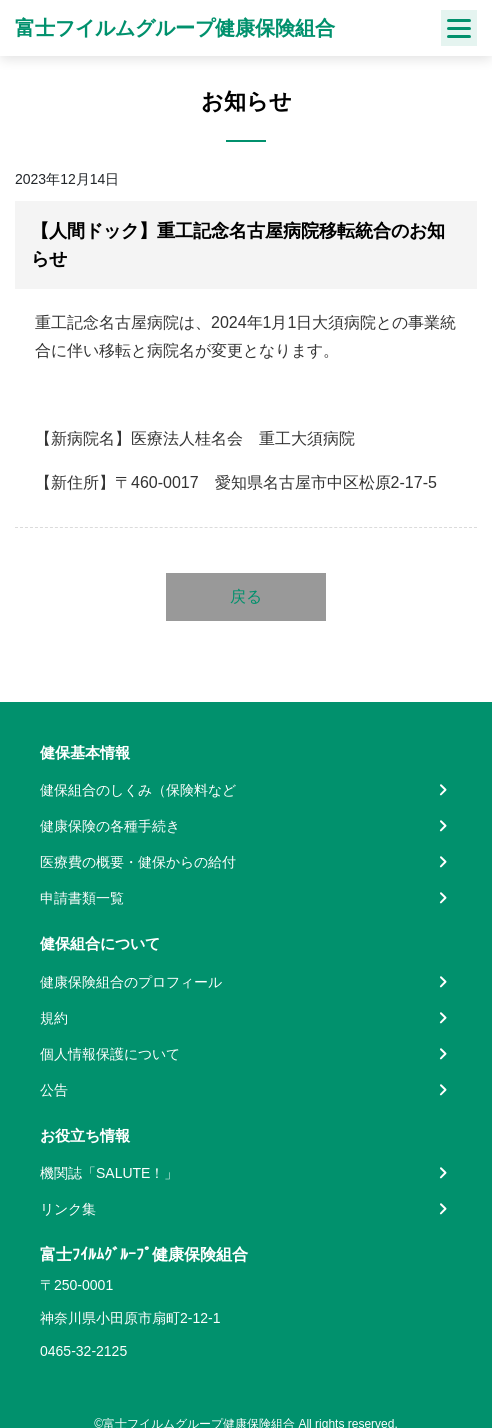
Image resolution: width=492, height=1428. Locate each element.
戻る (246, 596)
